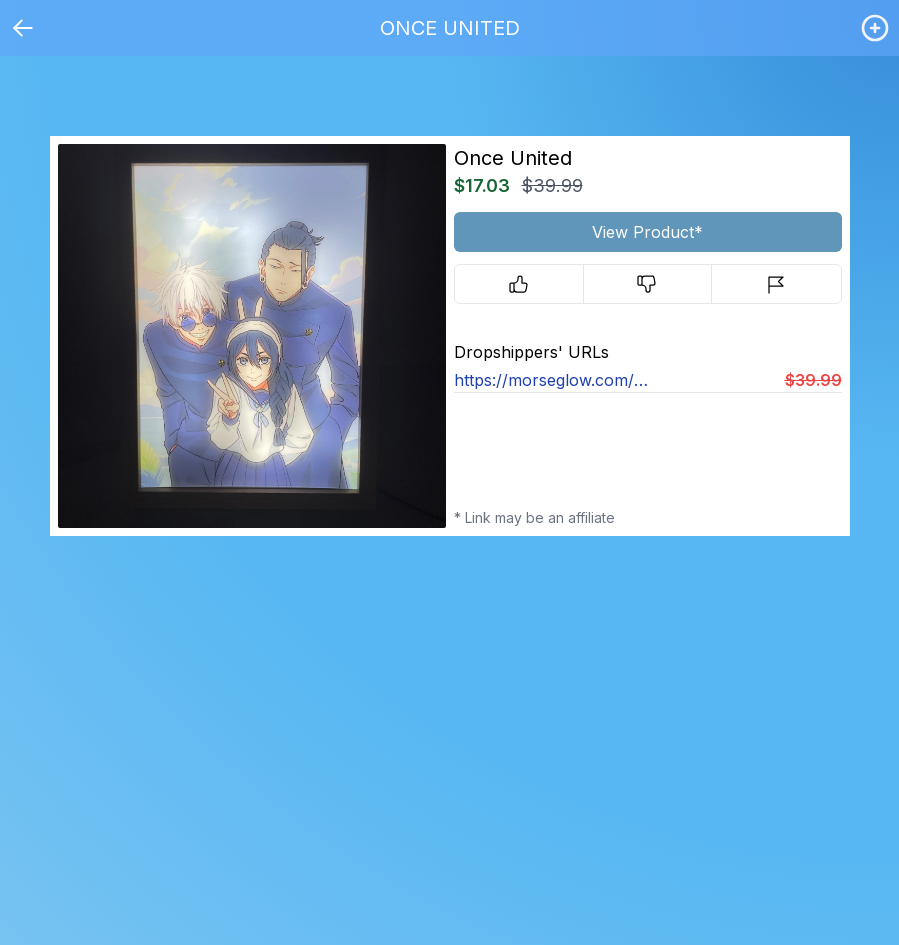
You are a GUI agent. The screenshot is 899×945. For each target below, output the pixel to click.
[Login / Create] (875, 28)
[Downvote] (647, 284)
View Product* (647, 232)
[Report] (776, 284)
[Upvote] (519, 284)
